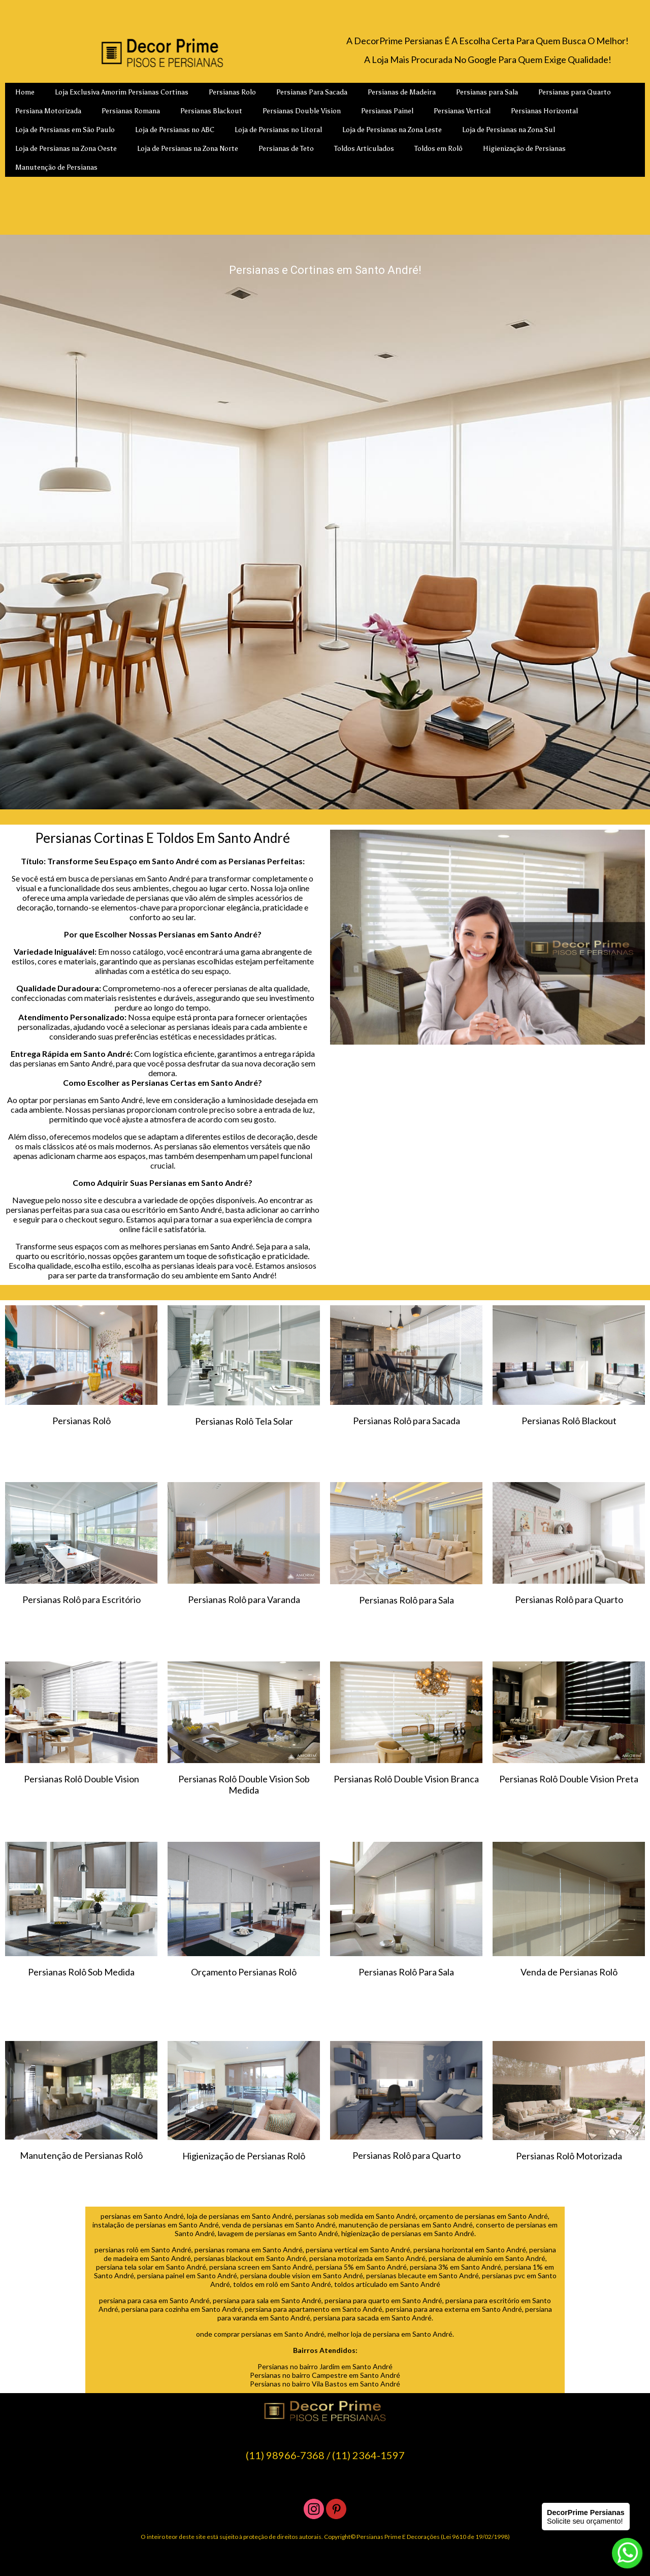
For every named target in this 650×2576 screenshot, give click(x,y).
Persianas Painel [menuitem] (387, 111)
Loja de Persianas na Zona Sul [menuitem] (508, 129)
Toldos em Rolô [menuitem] (438, 148)
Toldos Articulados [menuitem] (364, 148)
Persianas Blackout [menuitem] (211, 111)
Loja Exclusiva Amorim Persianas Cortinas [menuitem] (121, 92)
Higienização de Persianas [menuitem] (524, 148)
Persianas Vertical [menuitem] (462, 111)
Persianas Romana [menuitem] (131, 111)
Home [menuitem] (25, 92)
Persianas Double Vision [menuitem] (302, 111)
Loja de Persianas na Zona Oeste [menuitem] (66, 148)
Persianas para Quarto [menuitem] (574, 92)
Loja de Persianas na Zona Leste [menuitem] (392, 129)
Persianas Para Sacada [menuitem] (311, 92)
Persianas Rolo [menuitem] (232, 92)
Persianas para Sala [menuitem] (487, 92)
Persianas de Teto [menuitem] (286, 148)
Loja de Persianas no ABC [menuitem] (174, 129)
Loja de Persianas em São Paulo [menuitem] (65, 129)
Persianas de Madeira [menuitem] (402, 92)
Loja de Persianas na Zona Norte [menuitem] (187, 148)
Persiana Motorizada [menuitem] (48, 111)
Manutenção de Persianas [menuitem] (56, 167)
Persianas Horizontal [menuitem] (544, 111)
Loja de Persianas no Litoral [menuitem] (278, 129)
